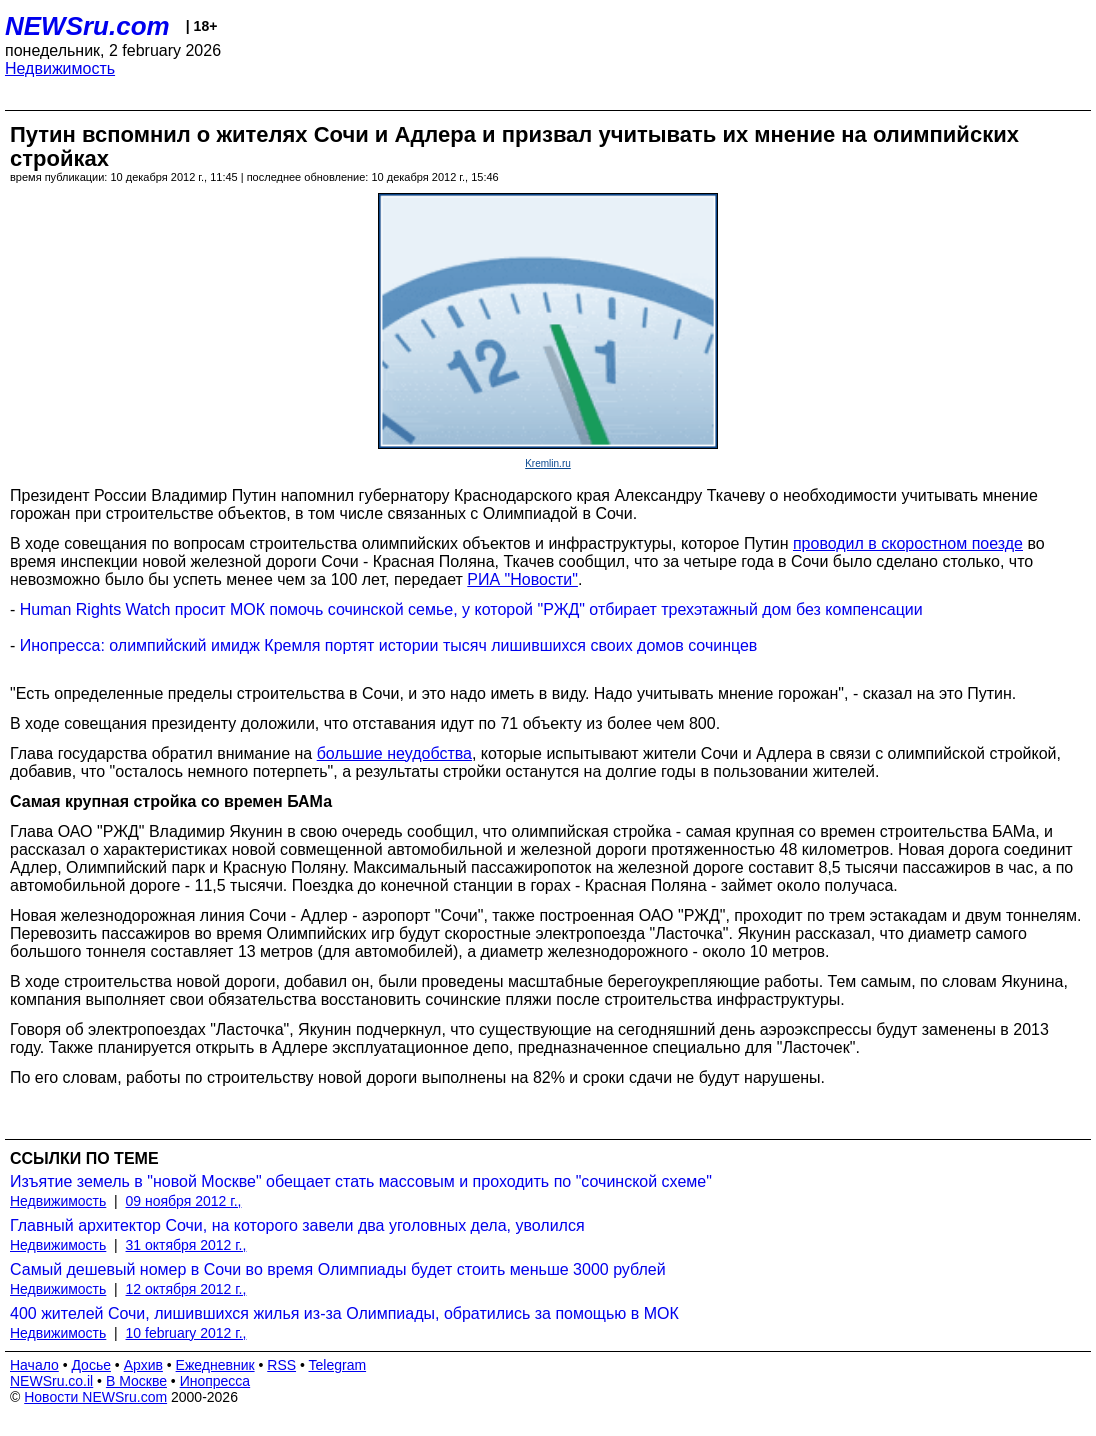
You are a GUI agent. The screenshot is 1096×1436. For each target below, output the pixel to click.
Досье (91, 1365)
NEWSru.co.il (51, 1381)
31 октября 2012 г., (186, 1245)
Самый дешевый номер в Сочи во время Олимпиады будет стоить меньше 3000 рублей (338, 1269)
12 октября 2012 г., (186, 1289)
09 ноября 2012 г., (184, 1201)
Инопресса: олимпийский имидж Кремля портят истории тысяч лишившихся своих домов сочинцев (389, 645)
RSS (281, 1365)
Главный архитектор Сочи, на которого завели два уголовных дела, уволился (297, 1225)
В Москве (136, 1381)
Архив (143, 1365)
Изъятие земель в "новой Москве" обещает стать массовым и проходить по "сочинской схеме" (361, 1181)
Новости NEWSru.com (95, 1397)
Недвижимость (60, 68)
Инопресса (215, 1381)
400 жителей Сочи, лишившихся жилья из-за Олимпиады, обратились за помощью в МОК (344, 1313)
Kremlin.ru (548, 463)
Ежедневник (215, 1365)
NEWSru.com (87, 26)
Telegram (338, 1365)
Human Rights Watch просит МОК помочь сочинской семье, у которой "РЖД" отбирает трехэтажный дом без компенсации (471, 609)
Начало (34, 1365)
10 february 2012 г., (186, 1333)
